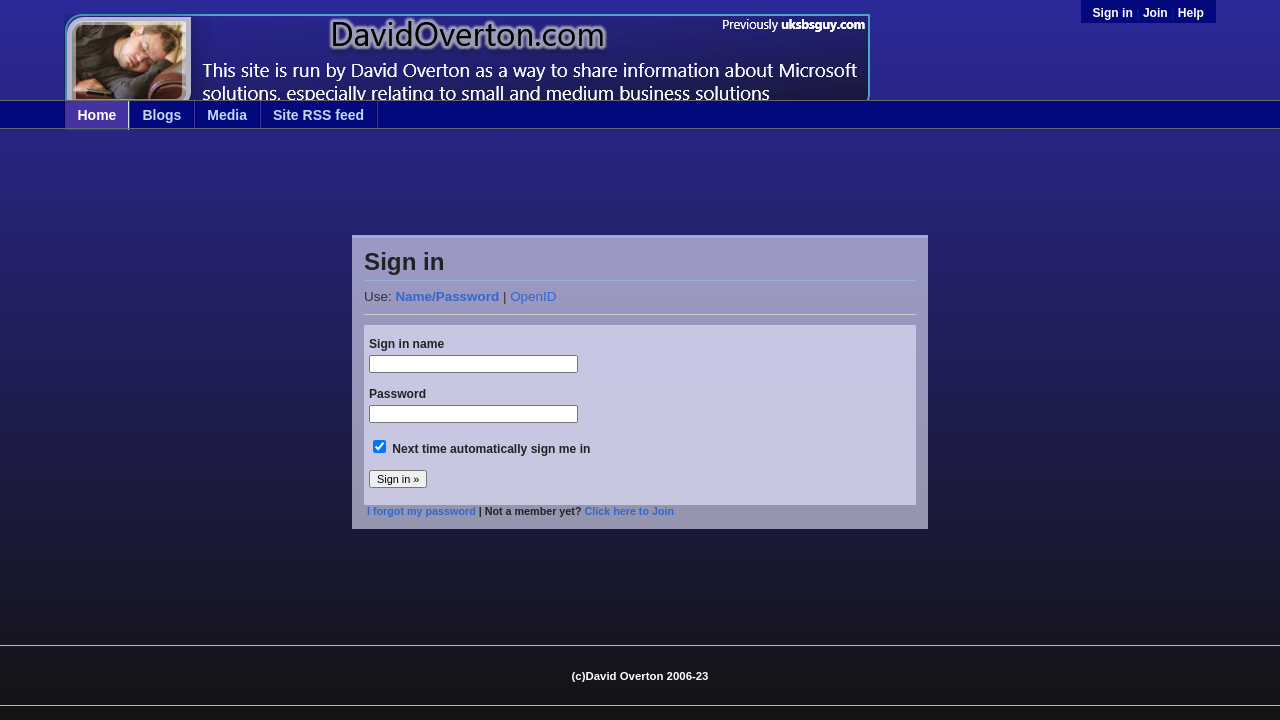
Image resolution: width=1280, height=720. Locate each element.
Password (397, 394)
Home (97, 115)
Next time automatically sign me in (491, 449)
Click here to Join (629, 511)
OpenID (533, 296)
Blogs (161, 115)
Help (1191, 13)
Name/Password (447, 296)
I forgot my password (421, 511)
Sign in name (406, 344)
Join (1155, 13)
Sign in (1115, 13)
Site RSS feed (318, 115)
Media (227, 115)
